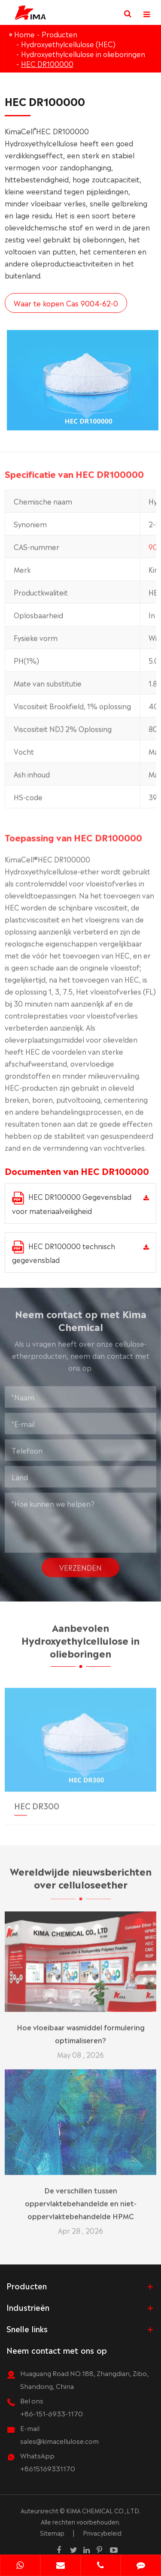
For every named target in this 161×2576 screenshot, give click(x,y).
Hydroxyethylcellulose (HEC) (68, 44)
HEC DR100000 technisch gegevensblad (63, 1253)
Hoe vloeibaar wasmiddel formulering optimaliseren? (81, 2028)
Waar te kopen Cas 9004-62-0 (65, 303)
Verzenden (80, 1563)
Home (24, 34)
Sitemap (52, 2532)
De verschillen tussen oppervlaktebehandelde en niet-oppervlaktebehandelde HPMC (81, 2198)
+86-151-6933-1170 (51, 2413)
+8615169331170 (47, 2468)
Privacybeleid (102, 2532)
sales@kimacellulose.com (59, 2441)
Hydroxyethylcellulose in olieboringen (83, 53)
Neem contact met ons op (56, 2349)
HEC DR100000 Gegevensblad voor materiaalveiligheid (71, 1203)
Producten (59, 34)
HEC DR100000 (47, 63)
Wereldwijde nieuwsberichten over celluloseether (81, 1881)
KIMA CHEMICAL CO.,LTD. (103, 2510)
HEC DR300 (36, 1801)
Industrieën (27, 2307)
